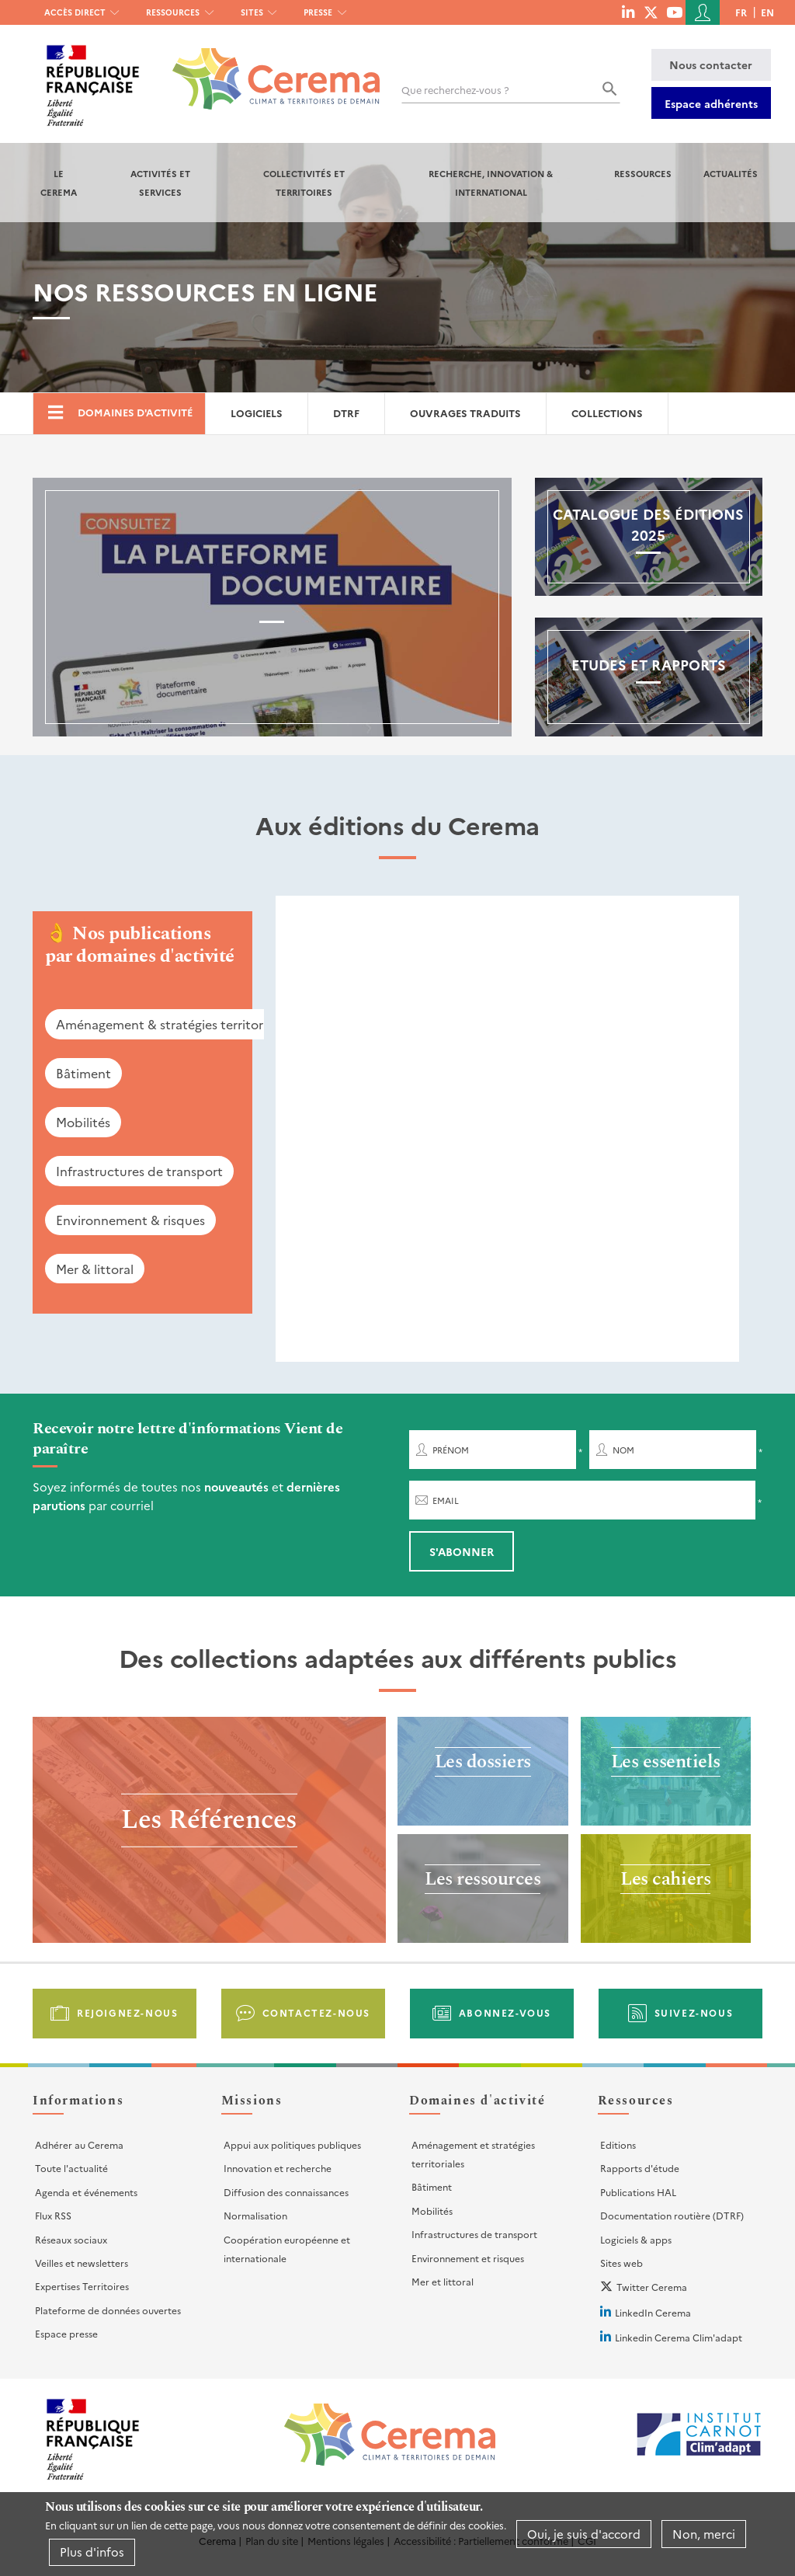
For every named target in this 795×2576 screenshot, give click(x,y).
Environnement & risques (130, 1219)
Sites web (621, 2262)
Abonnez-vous (505, 2012)
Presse (318, 12)
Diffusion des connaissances (286, 2191)
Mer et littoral (442, 2281)
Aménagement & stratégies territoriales (172, 1023)
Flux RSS (53, 2215)
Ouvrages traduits (465, 412)
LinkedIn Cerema (653, 2312)
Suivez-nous (694, 2012)
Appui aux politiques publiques (292, 2144)
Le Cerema (58, 182)
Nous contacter (710, 64)
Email (445, 1500)
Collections (607, 412)
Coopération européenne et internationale (287, 2248)
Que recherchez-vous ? (455, 90)
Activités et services (160, 182)
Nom (623, 1450)
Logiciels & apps (636, 2239)
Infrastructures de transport (139, 1170)
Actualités (730, 173)
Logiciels (257, 412)
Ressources (173, 12)
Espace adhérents (711, 103)
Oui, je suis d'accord (584, 2534)
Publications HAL (638, 2191)
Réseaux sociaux (71, 2239)
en (767, 12)
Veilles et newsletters (81, 2262)
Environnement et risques (467, 2257)
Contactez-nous (316, 2012)
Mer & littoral (95, 1268)
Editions (618, 2144)
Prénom (450, 1450)
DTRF (346, 412)
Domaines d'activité (135, 412)
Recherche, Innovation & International (491, 182)
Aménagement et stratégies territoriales (473, 2154)
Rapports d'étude (639, 2167)
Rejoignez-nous (127, 2012)
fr (741, 12)
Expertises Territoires (82, 2285)
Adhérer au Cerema (79, 2144)
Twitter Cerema (651, 2286)
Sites (252, 12)
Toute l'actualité (71, 2167)
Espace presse (66, 2333)
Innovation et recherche (278, 2167)
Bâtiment (83, 1072)
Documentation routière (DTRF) (672, 2215)
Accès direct (75, 12)
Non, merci (703, 2534)
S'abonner (461, 1551)
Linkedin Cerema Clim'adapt (678, 2337)
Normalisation (255, 2215)
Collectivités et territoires (304, 182)
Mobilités (83, 1121)
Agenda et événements (86, 2191)
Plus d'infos (92, 2551)
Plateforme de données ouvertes (108, 2310)
